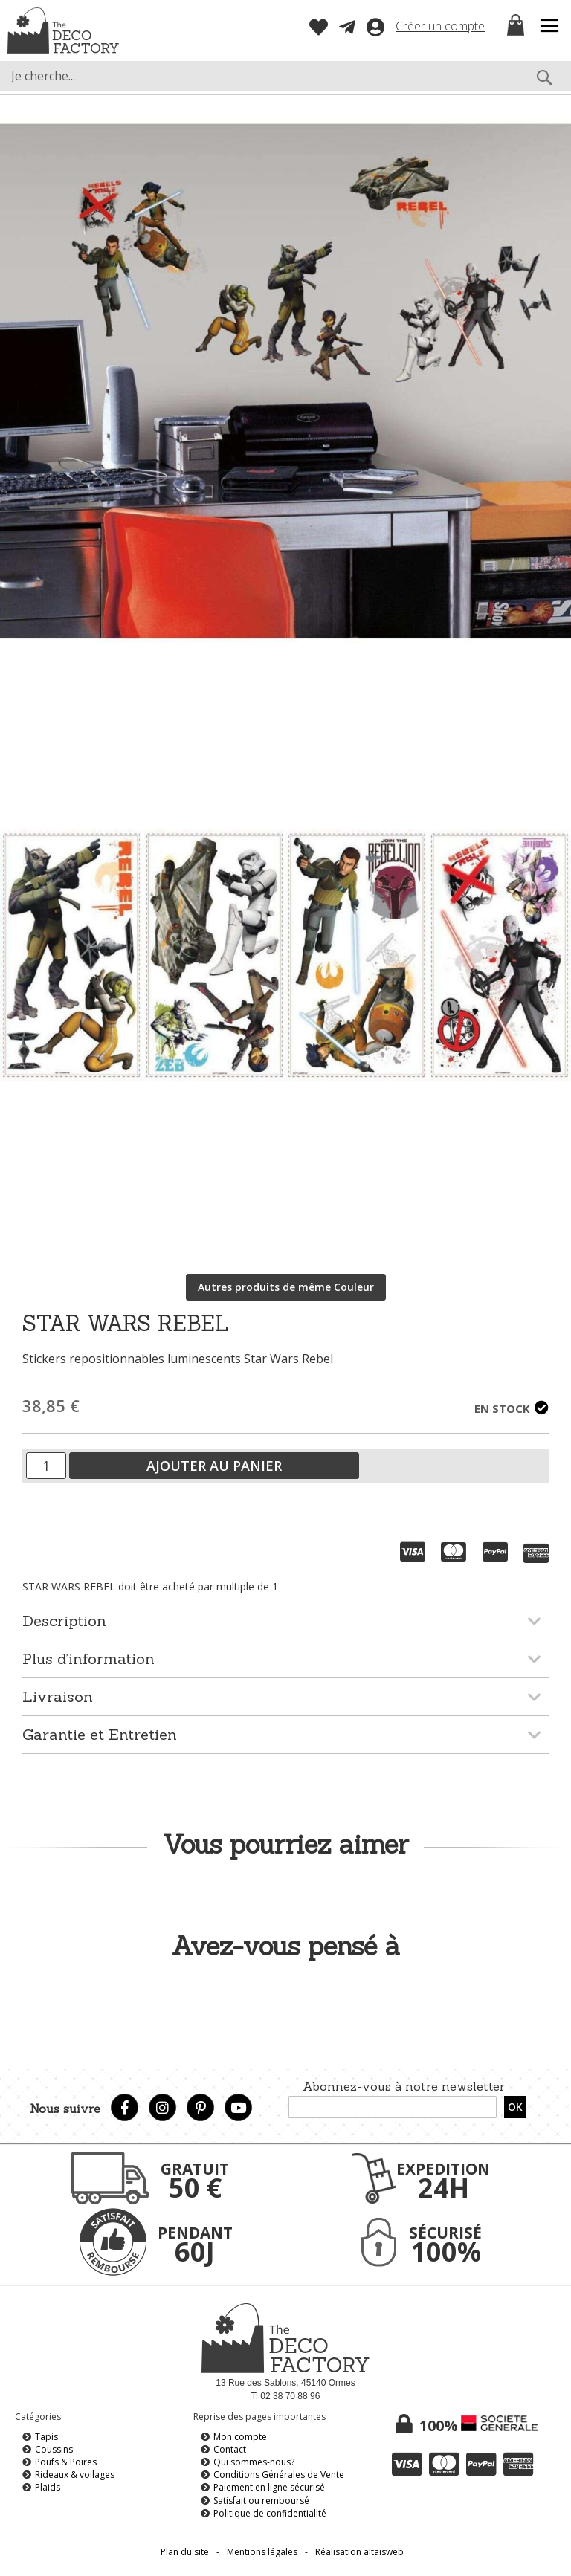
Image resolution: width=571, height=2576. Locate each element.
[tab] (285, 1621)
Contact (229, 2449)
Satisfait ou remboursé (261, 2500)
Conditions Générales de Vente (278, 2474)
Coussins (54, 2449)
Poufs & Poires (66, 2462)
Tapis (46, 2436)
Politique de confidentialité (269, 2513)
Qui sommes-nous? (253, 2462)
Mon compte (240, 2436)
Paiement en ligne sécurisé (269, 2487)
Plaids (47, 2487)
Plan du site (185, 2552)
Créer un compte (440, 26)
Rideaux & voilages (74, 2474)
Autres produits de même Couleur (286, 1287)
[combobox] (285, 76)
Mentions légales (262, 2552)
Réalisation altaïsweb (359, 2552)
